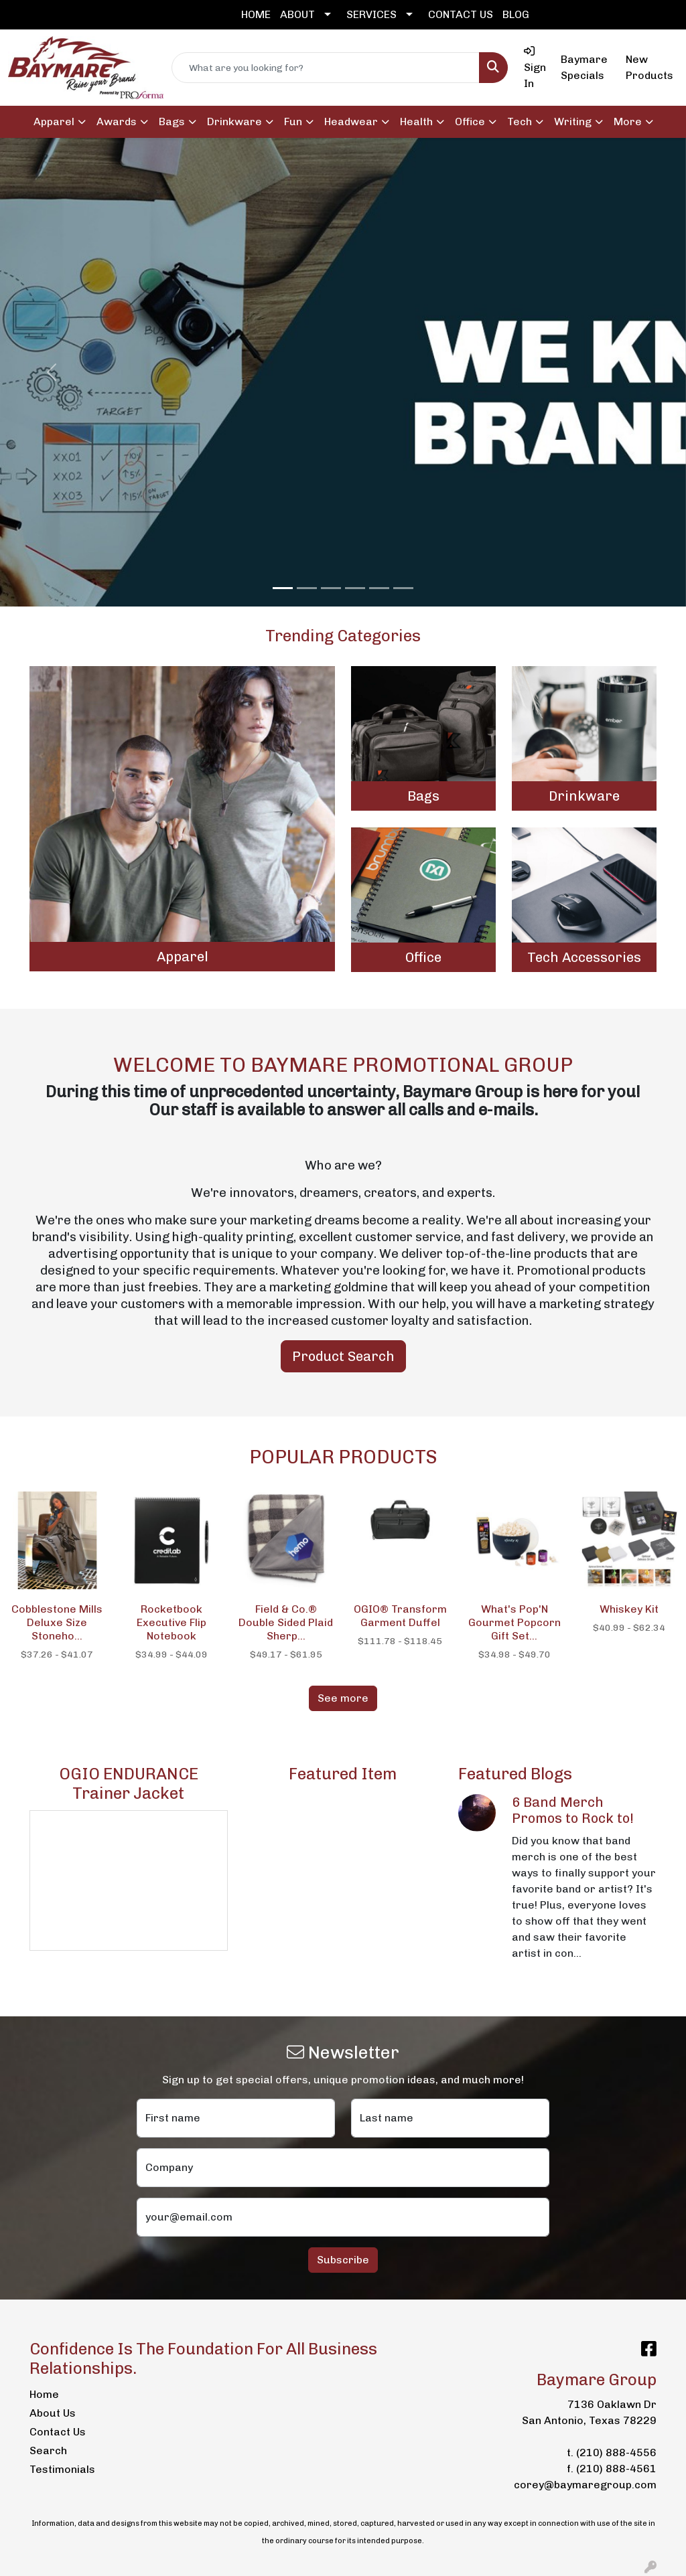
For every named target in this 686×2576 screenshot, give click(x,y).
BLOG (515, 14)
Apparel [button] (53, 121)
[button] (51, 372)
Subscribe (343, 2259)
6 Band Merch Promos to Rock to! (573, 1810)
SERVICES (371, 14)
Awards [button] (116, 121)
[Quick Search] (326, 67)
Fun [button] (293, 121)
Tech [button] (519, 121)
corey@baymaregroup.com (585, 2484)
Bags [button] (172, 121)
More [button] (628, 121)
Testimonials (62, 2469)
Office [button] (470, 121)
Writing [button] (573, 121)
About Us (52, 2413)
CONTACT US (460, 14)
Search (48, 2450)
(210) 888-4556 (616, 2452)
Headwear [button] (351, 121)
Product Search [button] (343, 1356)
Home (44, 2394)
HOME (256, 14)
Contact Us (57, 2431)
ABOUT (297, 14)
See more (343, 1698)
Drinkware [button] (234, 121)
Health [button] (416, 121)
